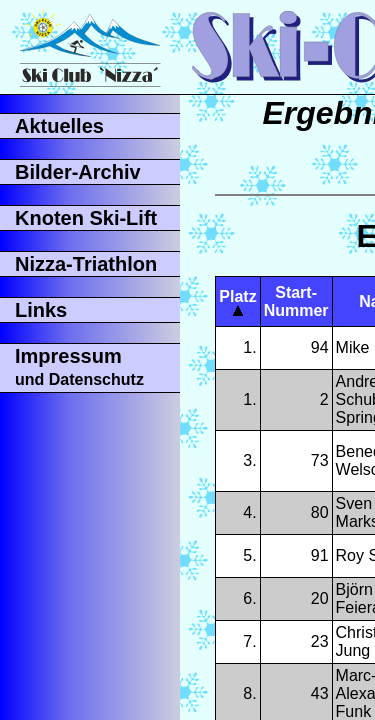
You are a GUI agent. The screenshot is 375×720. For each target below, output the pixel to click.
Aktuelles (59, 126)
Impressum (79, 366)
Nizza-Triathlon (86, 264)
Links (41, 310)
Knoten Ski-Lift (86, 218)
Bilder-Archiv (78, 172)
